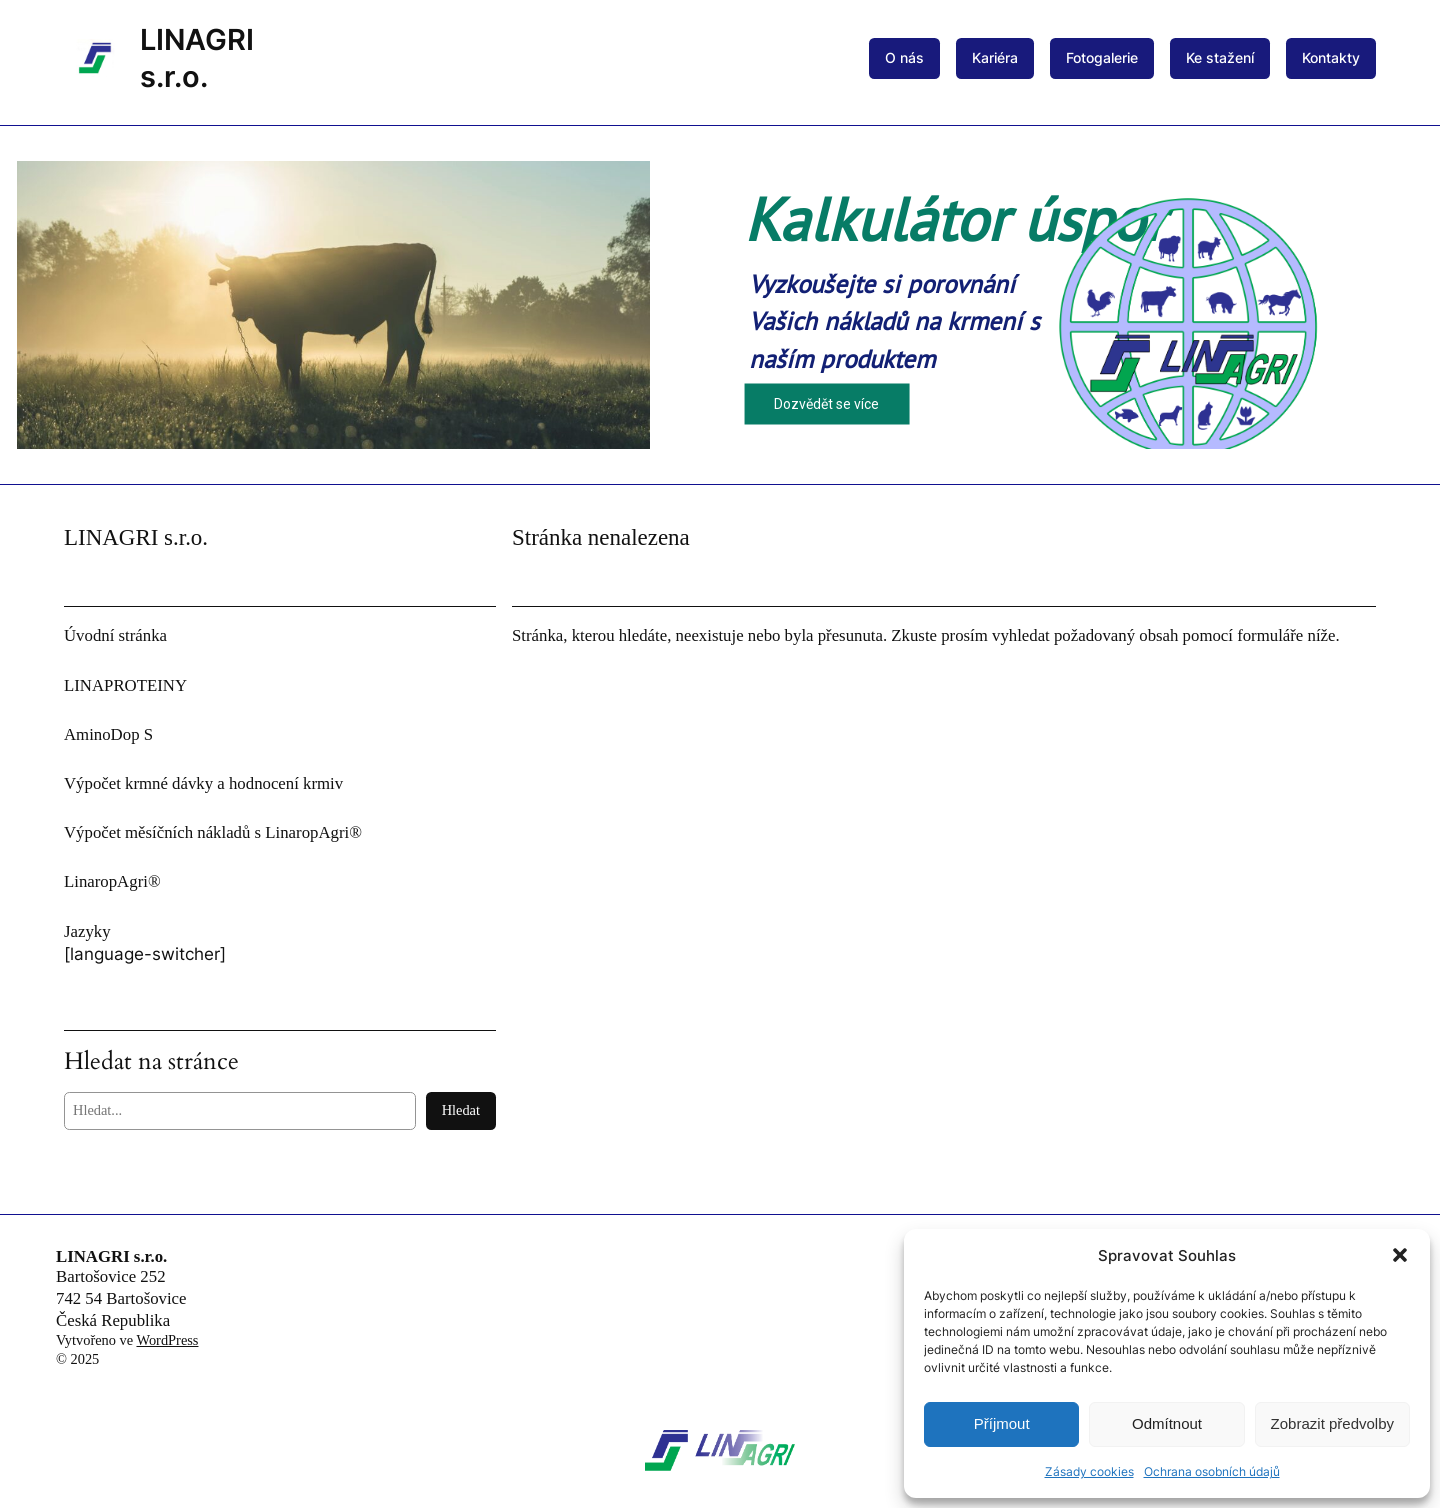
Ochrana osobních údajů (1212, 1471)
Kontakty (1331, 57)
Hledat (461, 1110)
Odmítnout (1167, 1423)
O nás (904, 57)
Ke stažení (1220, 57)
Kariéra (995, 57)
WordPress (167, 1340)
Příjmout (1002, 1423)
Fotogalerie (1102, 57)
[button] (1400, 1255)
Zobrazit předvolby (1332, 1423)
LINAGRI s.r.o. (111, 1256)
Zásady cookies (1089, 1471)
